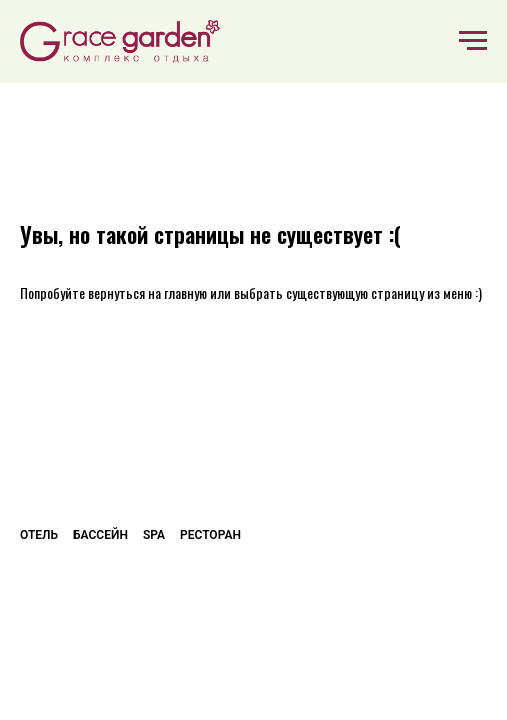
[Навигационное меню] (473, 41)
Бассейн (100, 535)
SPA (154, 535)
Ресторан (210, 535)
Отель (39, 535)
